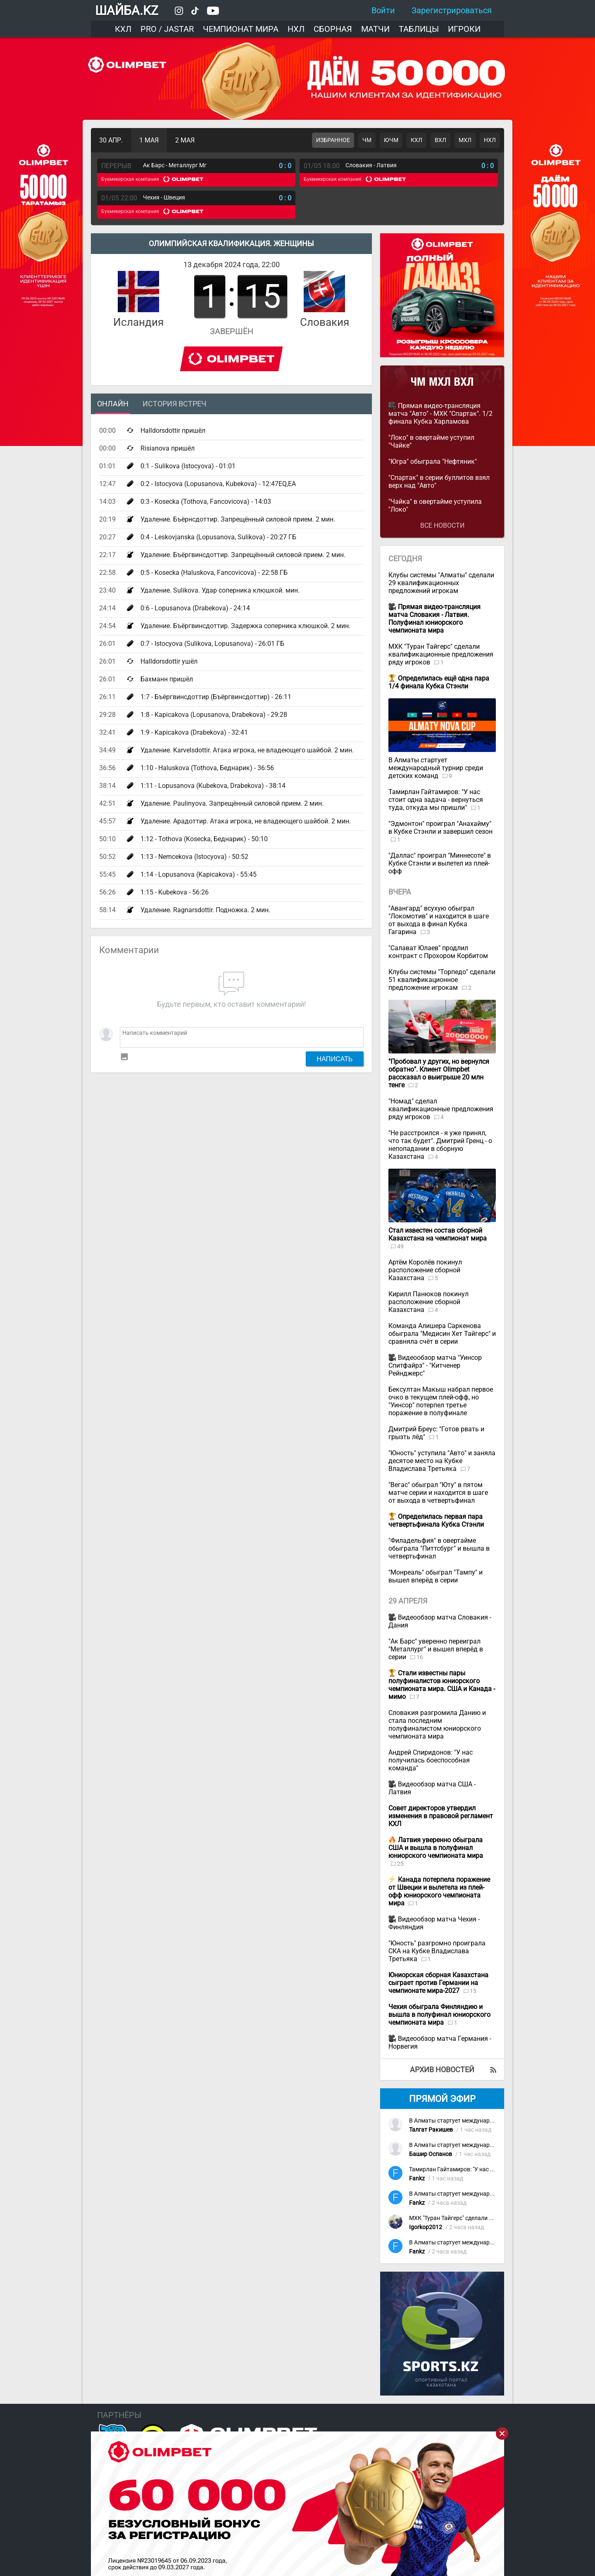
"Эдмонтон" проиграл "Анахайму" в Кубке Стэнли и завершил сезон (440, 827)
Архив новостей (442, 2069)
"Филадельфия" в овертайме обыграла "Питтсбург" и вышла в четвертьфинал (439, 1548)
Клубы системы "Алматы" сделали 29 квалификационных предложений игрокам (441, 583)
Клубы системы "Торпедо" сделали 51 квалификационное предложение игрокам (441, 979)
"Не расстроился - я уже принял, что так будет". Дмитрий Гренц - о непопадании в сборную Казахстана (440, 1144)
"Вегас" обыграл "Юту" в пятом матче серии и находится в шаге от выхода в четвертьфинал (438, 1492)
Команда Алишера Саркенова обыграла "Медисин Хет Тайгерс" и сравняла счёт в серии (442, 1333)
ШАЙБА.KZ (126, 10)
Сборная (333, 29)
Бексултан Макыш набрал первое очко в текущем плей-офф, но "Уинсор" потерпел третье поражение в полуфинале (440, 1401)
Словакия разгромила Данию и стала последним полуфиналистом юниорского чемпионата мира (437, 1724)
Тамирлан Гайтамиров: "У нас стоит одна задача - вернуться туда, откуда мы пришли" (435, 799)
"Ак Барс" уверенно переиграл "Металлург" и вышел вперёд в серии (435, 1649)
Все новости (442, 525)
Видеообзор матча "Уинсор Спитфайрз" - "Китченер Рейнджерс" (435, 1365)
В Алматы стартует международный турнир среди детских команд (435, 768)
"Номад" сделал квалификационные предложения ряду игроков (440, 1109)
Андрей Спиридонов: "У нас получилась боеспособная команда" (430, 1760)
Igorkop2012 (425, 2227)
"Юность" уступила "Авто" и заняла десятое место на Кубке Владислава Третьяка (441, 1461)
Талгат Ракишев (431, 2129)
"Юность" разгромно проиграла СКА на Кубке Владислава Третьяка (437, 1951)
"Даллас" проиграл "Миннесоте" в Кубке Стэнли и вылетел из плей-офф (439, 863)
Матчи (375, 29)
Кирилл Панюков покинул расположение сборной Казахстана (428, 1302)
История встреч (174, 403)
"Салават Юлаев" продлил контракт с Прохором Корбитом (438, 952)
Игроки (464, 29)
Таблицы (419, 29)
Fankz (417, 2178)
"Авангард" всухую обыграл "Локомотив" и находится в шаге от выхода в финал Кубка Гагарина (438, 920)
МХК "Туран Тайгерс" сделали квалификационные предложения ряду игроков (440, 654)
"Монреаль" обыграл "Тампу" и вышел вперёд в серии (435, 1576)
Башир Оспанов (430, 2154)
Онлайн (113, 403)
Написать (335, 1059)
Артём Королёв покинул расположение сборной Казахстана (425, 1270)
